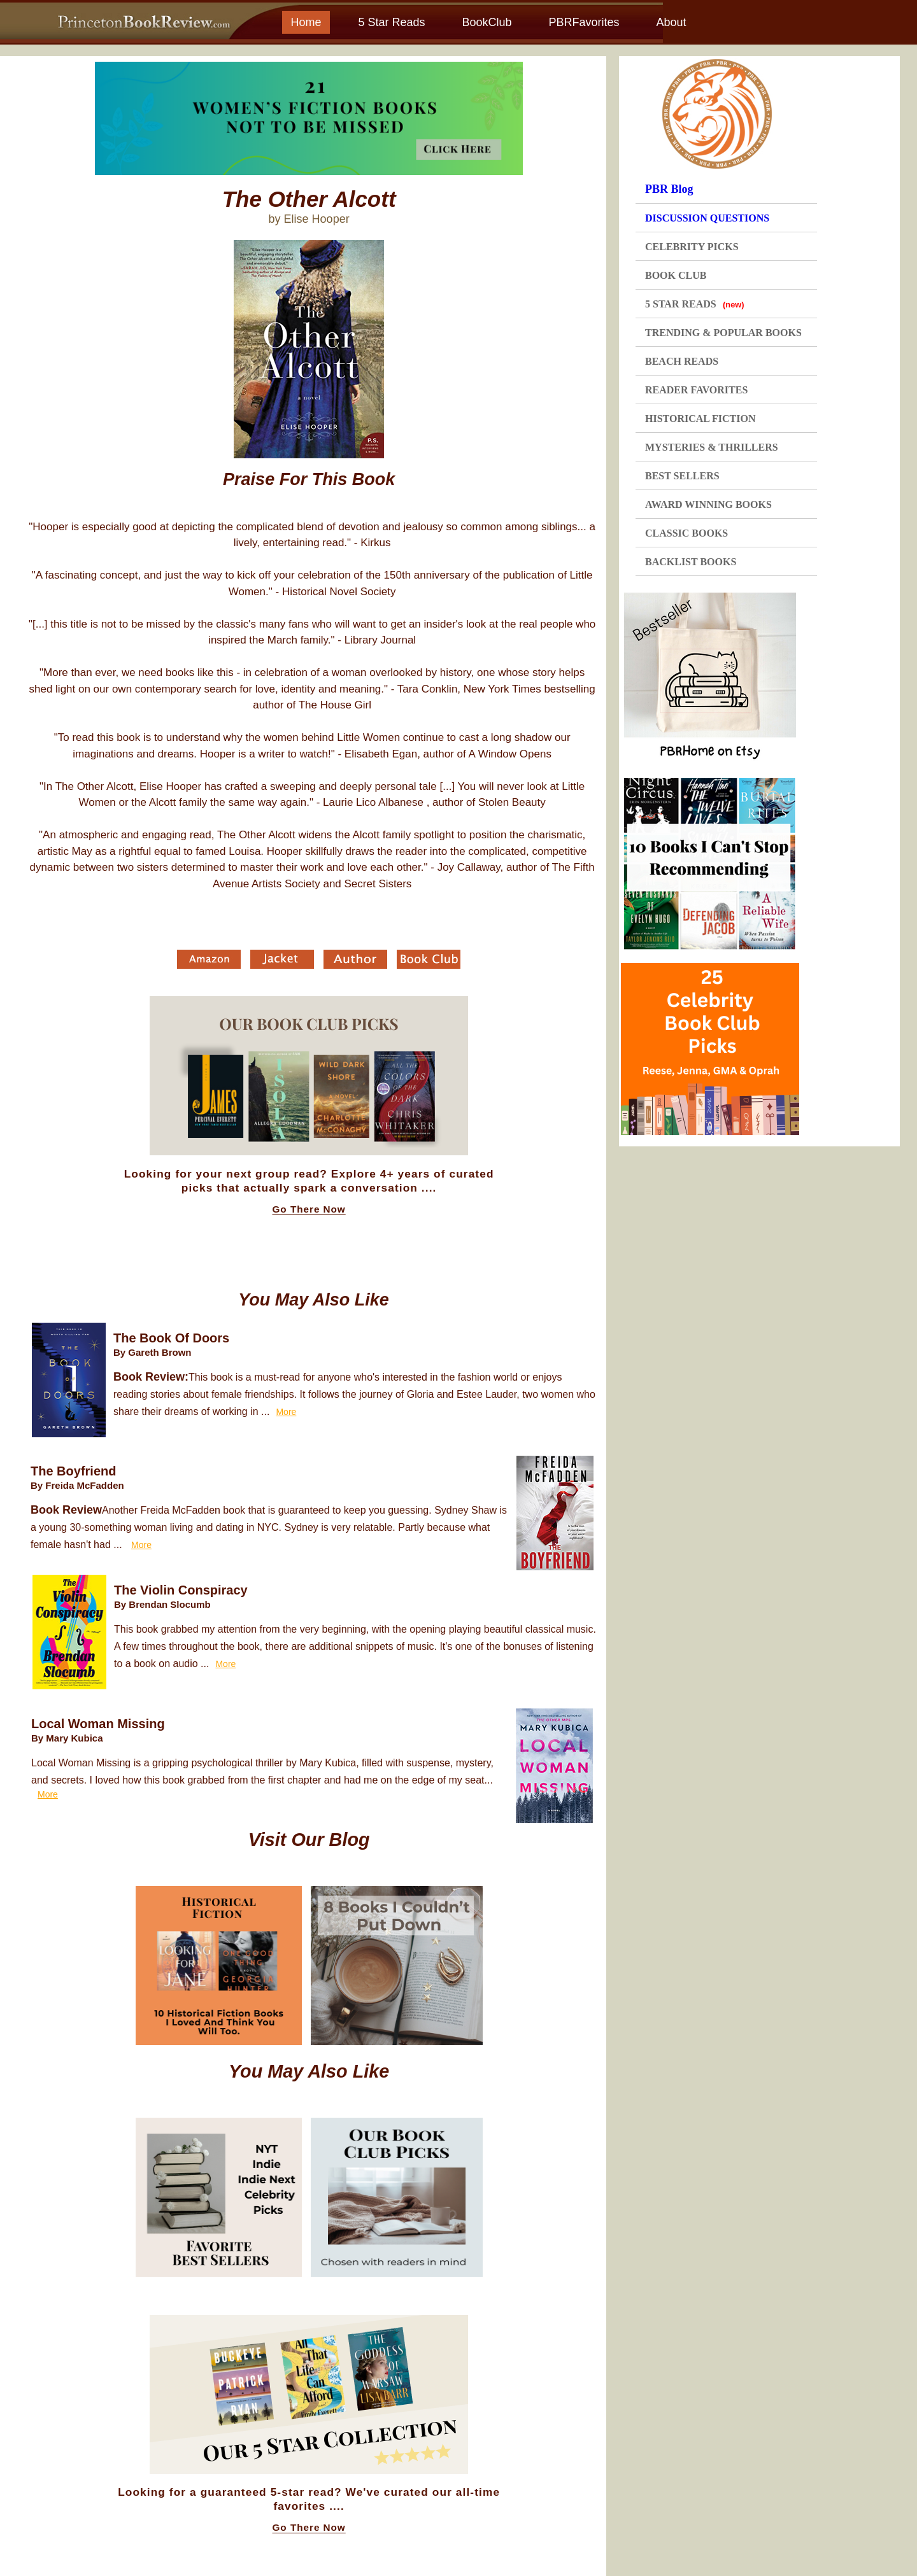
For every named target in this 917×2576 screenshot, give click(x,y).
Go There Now (309, 1209)
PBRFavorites (583, 22)
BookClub (486, 22)
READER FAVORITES (696, 389)
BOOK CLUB (675, 275)
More (286, 1412)
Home (305, 22)
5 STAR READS (694, 304)
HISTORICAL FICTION (700, 418)
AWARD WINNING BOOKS (708, 504)
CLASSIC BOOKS (686, 533)
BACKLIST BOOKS (690, 561)
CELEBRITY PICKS (692, 246)
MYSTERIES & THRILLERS (711, 447)
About (671, 22)
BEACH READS (681, 361)
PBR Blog (669, 189)
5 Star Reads (391, 22)
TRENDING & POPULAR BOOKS (723, 332)
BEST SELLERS (682, 475)
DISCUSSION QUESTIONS (707, 218)
